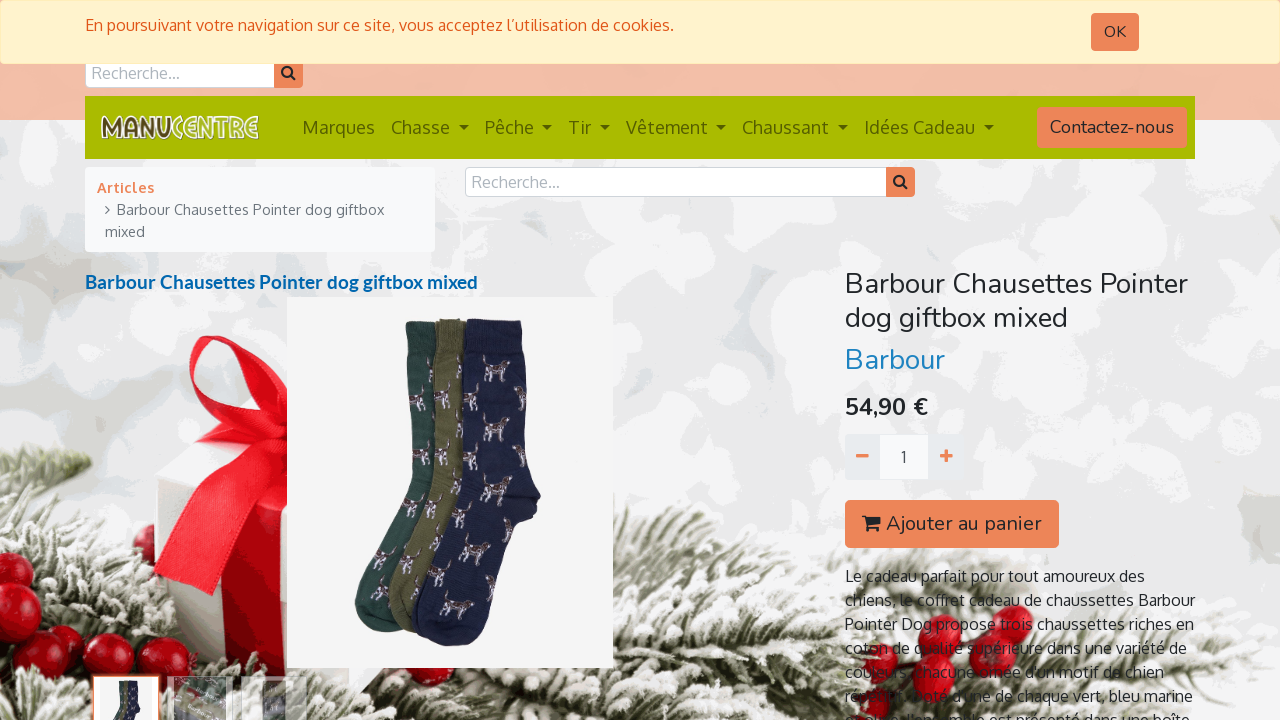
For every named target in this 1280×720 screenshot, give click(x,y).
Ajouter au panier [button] (952, 523)
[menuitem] (338, 127)
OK (1115, 32)
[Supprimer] (862, 457)
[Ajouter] (945, 457)
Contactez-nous (1112, 127)
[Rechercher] (288, 73)
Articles (125, 187)
